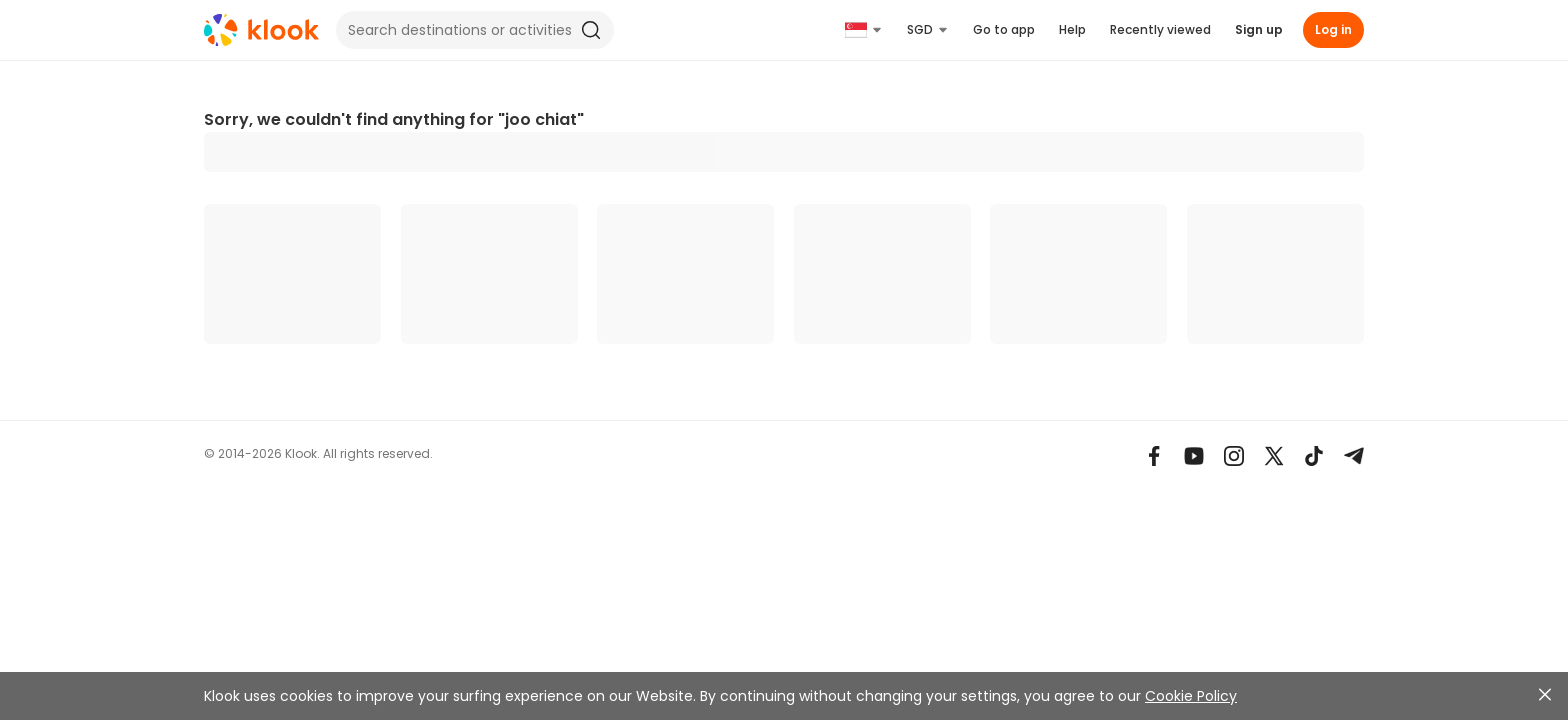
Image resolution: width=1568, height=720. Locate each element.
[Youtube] (1194, 456)
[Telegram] (1354, 456)
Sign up (1259, 29)
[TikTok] (1314, 456)
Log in (1333, 29)
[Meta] (1154, 456)
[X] (1274, 456)
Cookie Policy (1191, 696)
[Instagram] (1234, 456)
